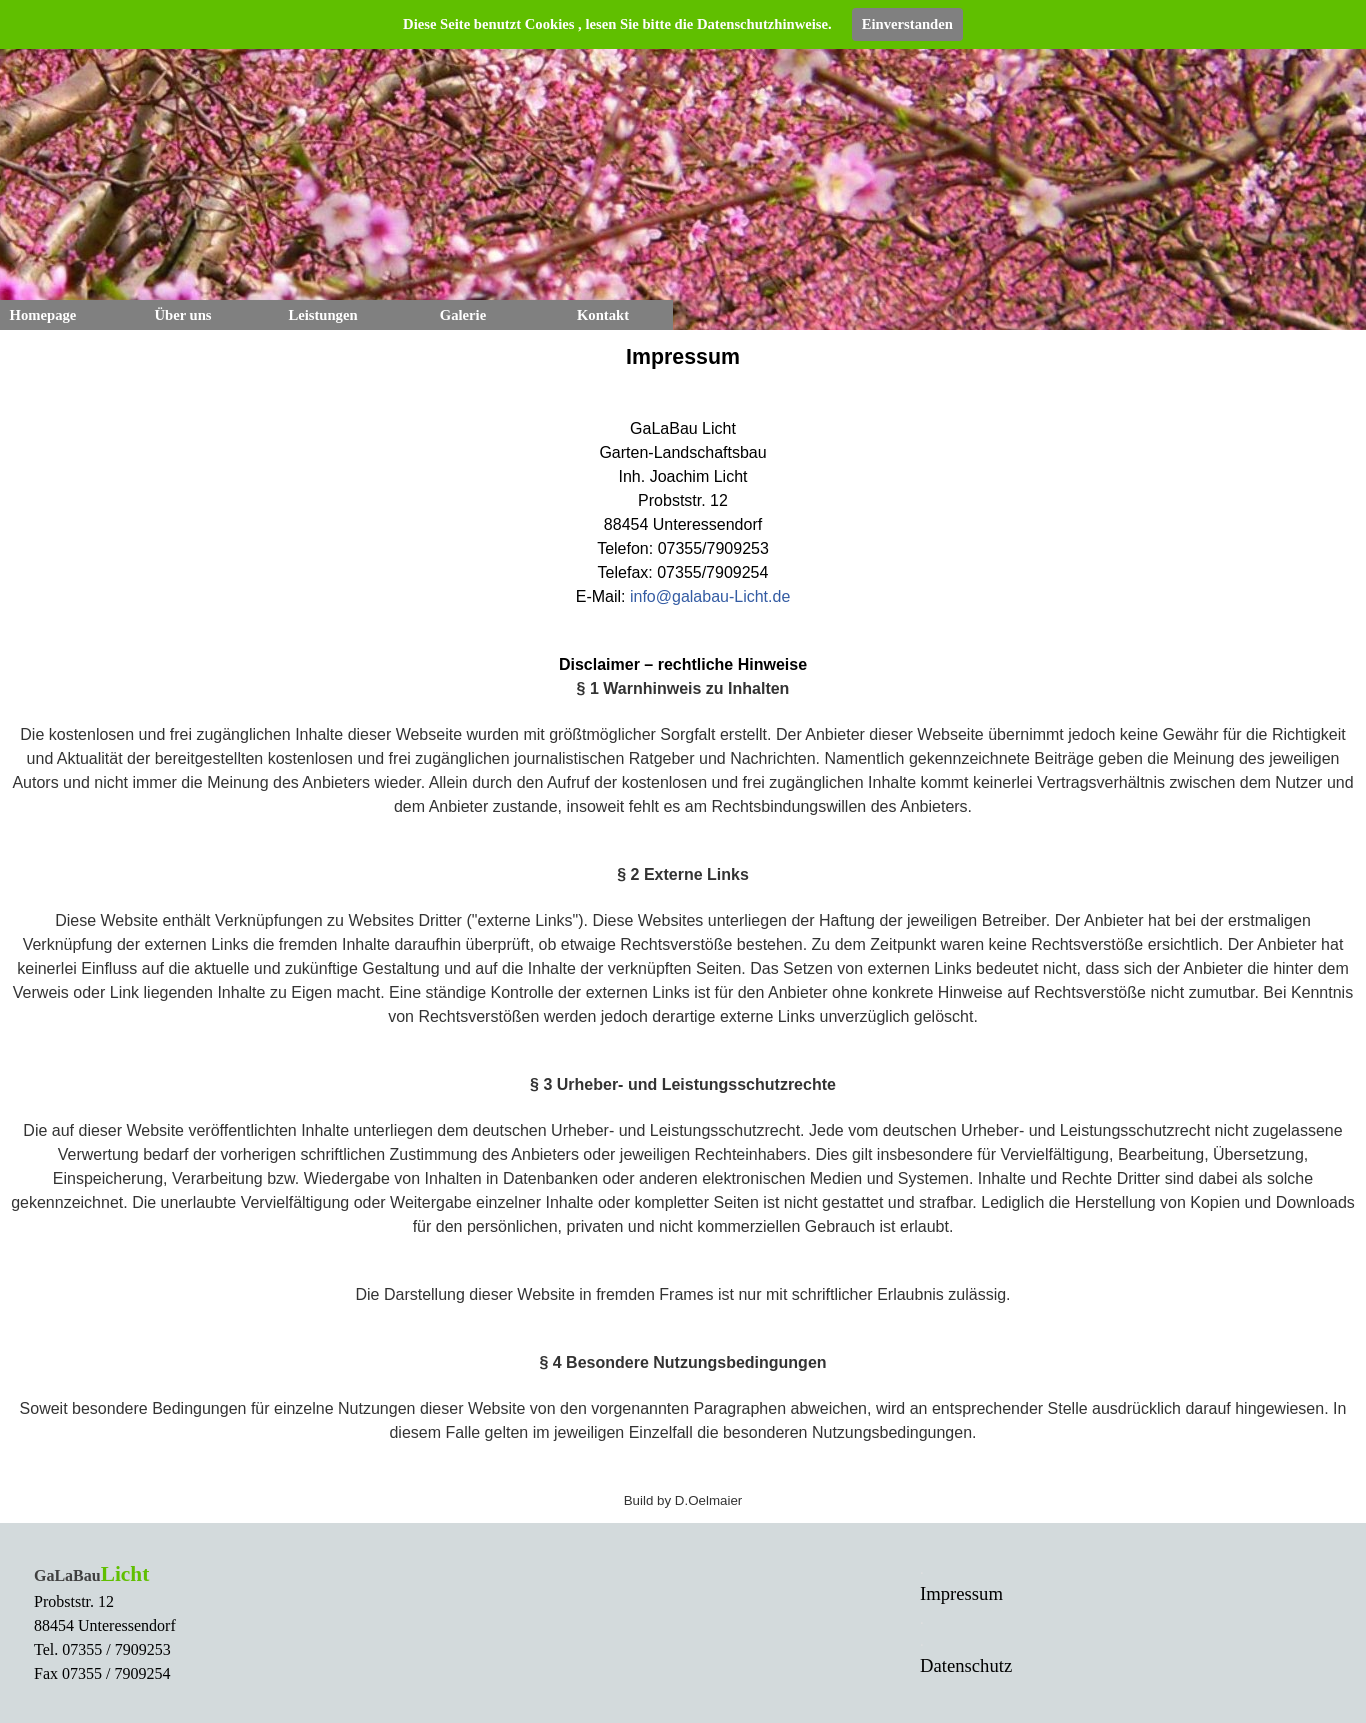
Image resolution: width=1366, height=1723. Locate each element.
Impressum (961, 1593)
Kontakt (603, 315)
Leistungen (322, 315)
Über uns (182, 315)
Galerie (463, 315)
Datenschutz (966, 1665)
